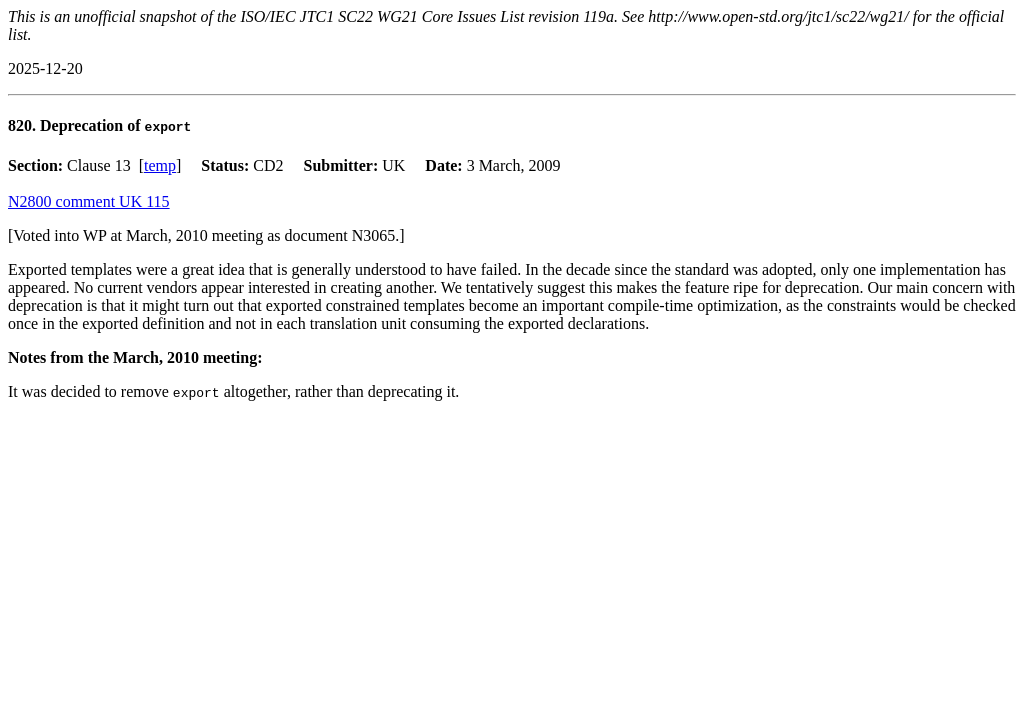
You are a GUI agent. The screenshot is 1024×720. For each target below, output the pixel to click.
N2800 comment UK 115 (89, 201)
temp (160, 165)
